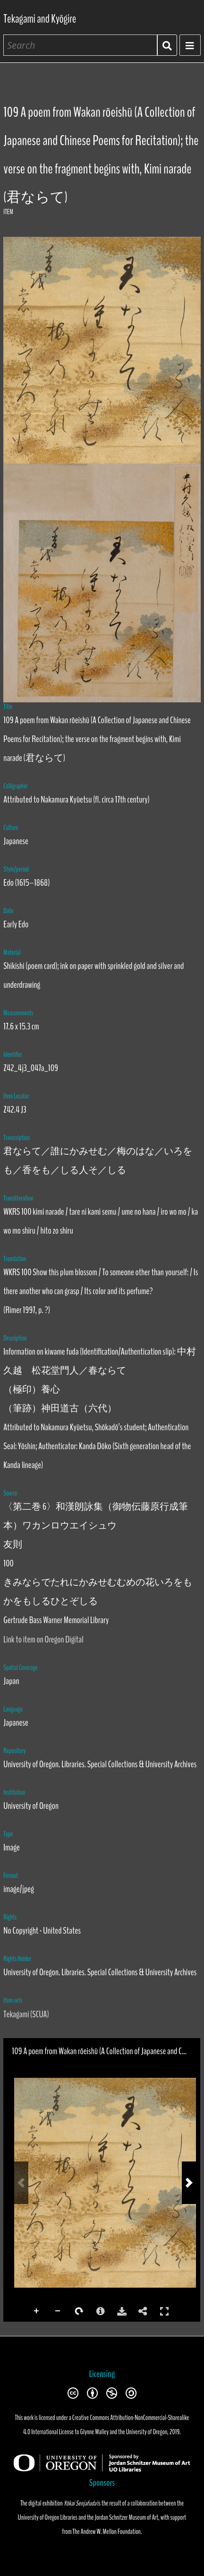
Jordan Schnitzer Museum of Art (126, 2517)
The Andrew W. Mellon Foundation (107, 2531)
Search (167, 45)
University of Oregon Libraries (47, 2517)
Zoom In (37, 2311)
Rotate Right (79, 2311)
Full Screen (164, 2311)
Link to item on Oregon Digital (43, 1639)
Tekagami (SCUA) (26, 2014)
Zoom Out (58, 2311)
